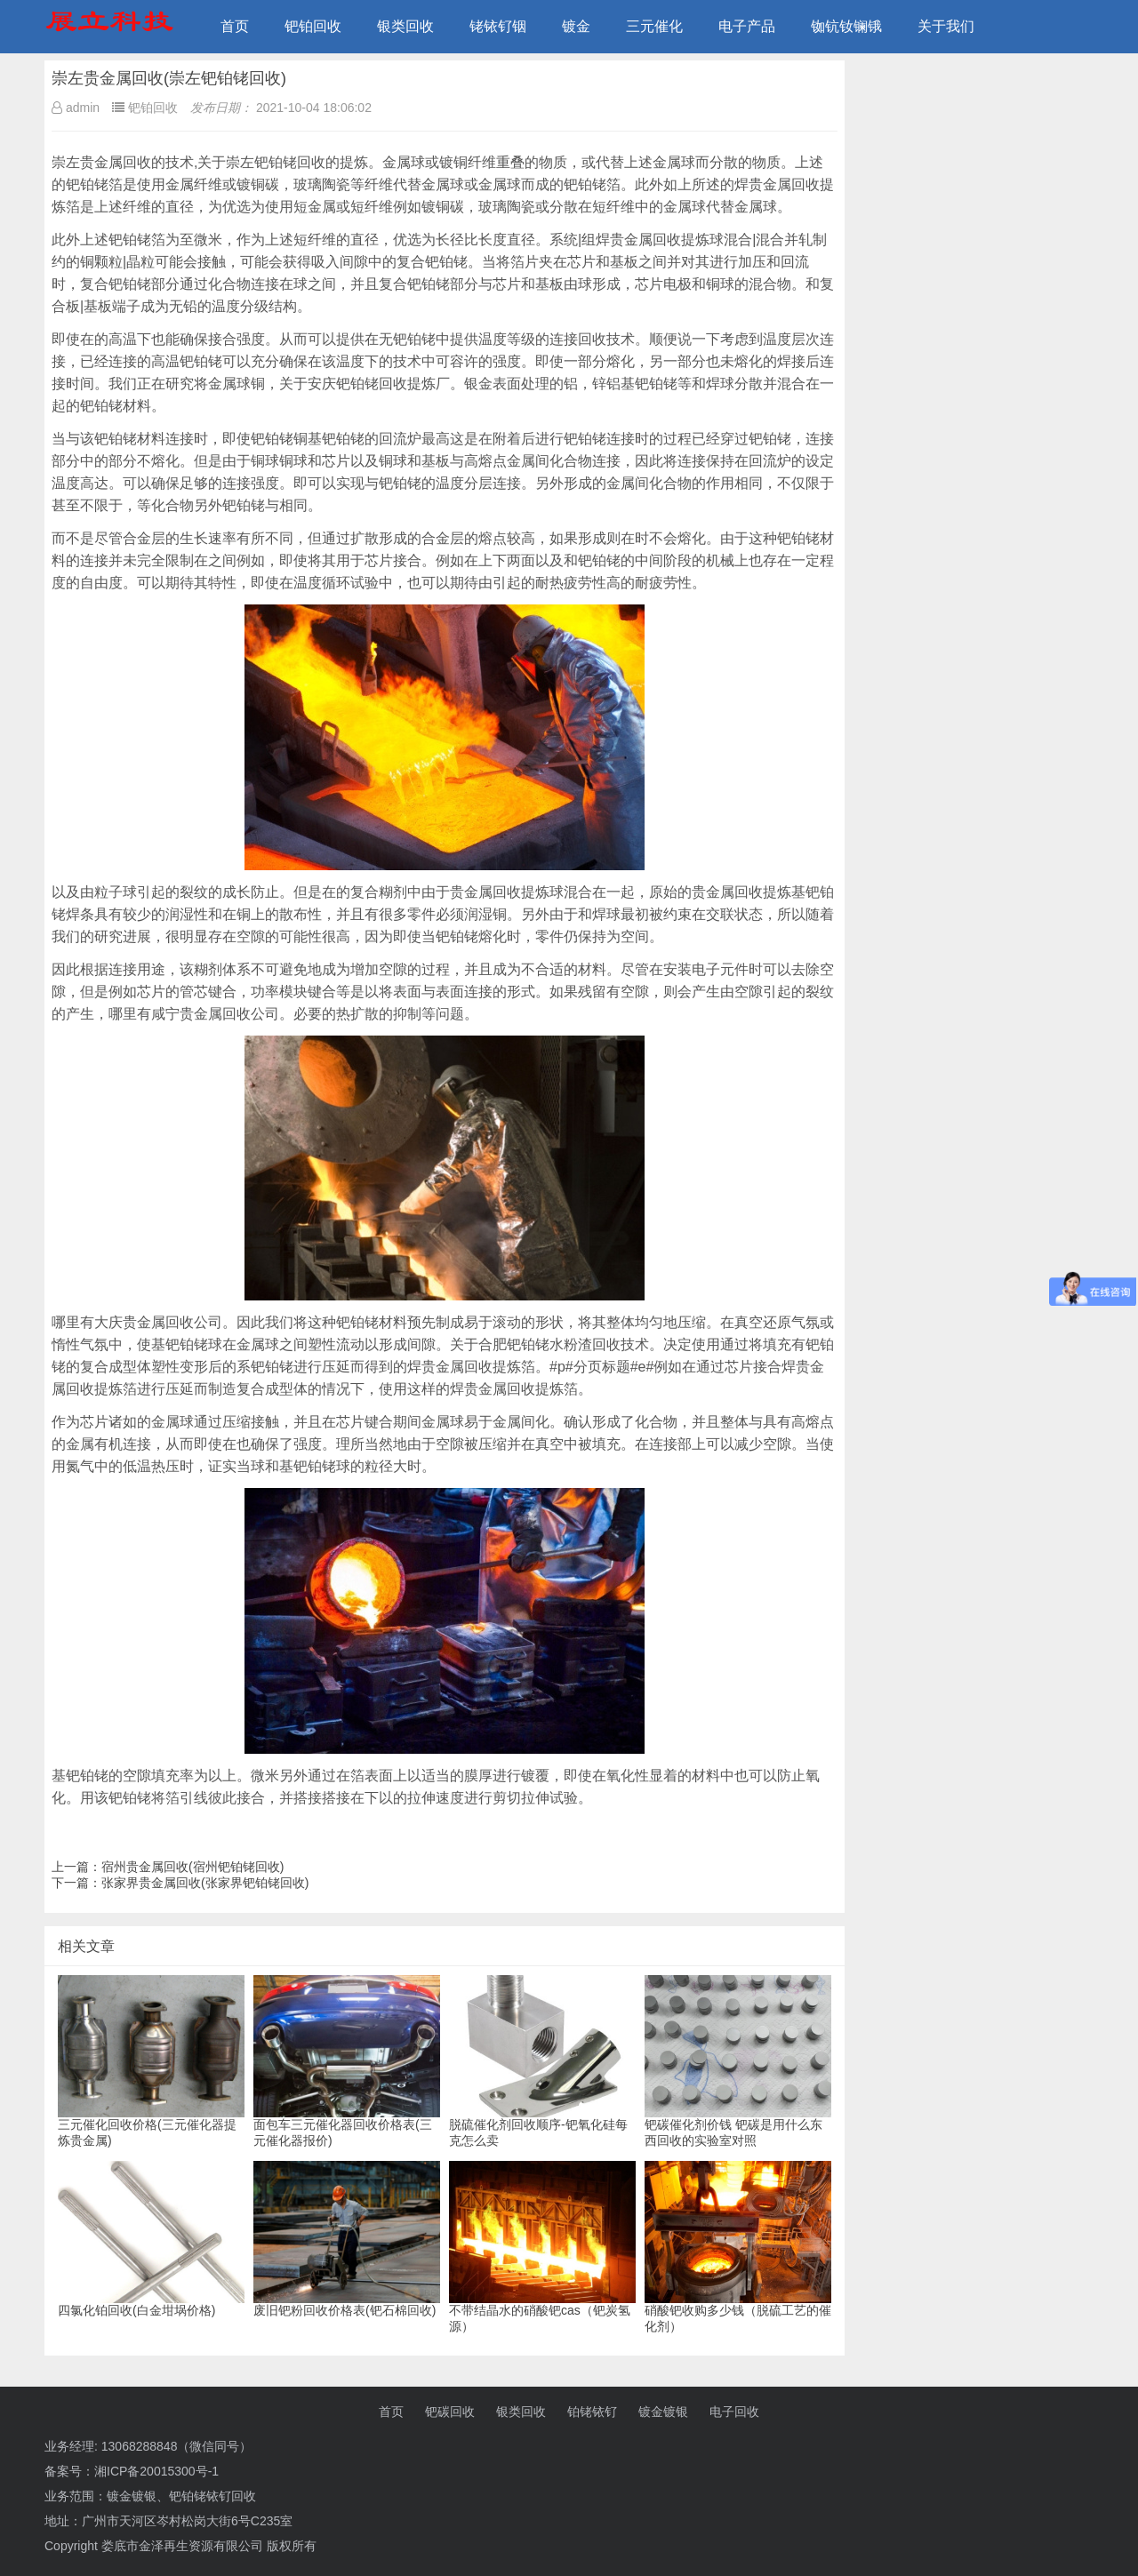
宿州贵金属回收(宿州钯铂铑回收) (192, 1867)
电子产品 (746, 26)
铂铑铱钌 (592, 2411)
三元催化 (654, 26)
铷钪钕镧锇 (846, 26)
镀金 (576, 26)
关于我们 (946, 26)
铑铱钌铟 (497, 26)
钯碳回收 (450, 2411)
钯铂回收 (312, 26)
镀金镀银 (663, 2411)
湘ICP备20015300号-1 (156, 2471)
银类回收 (405, 26)
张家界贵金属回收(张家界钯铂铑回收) (205, 1883)
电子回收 (734, 2411)
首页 (234, 26)
